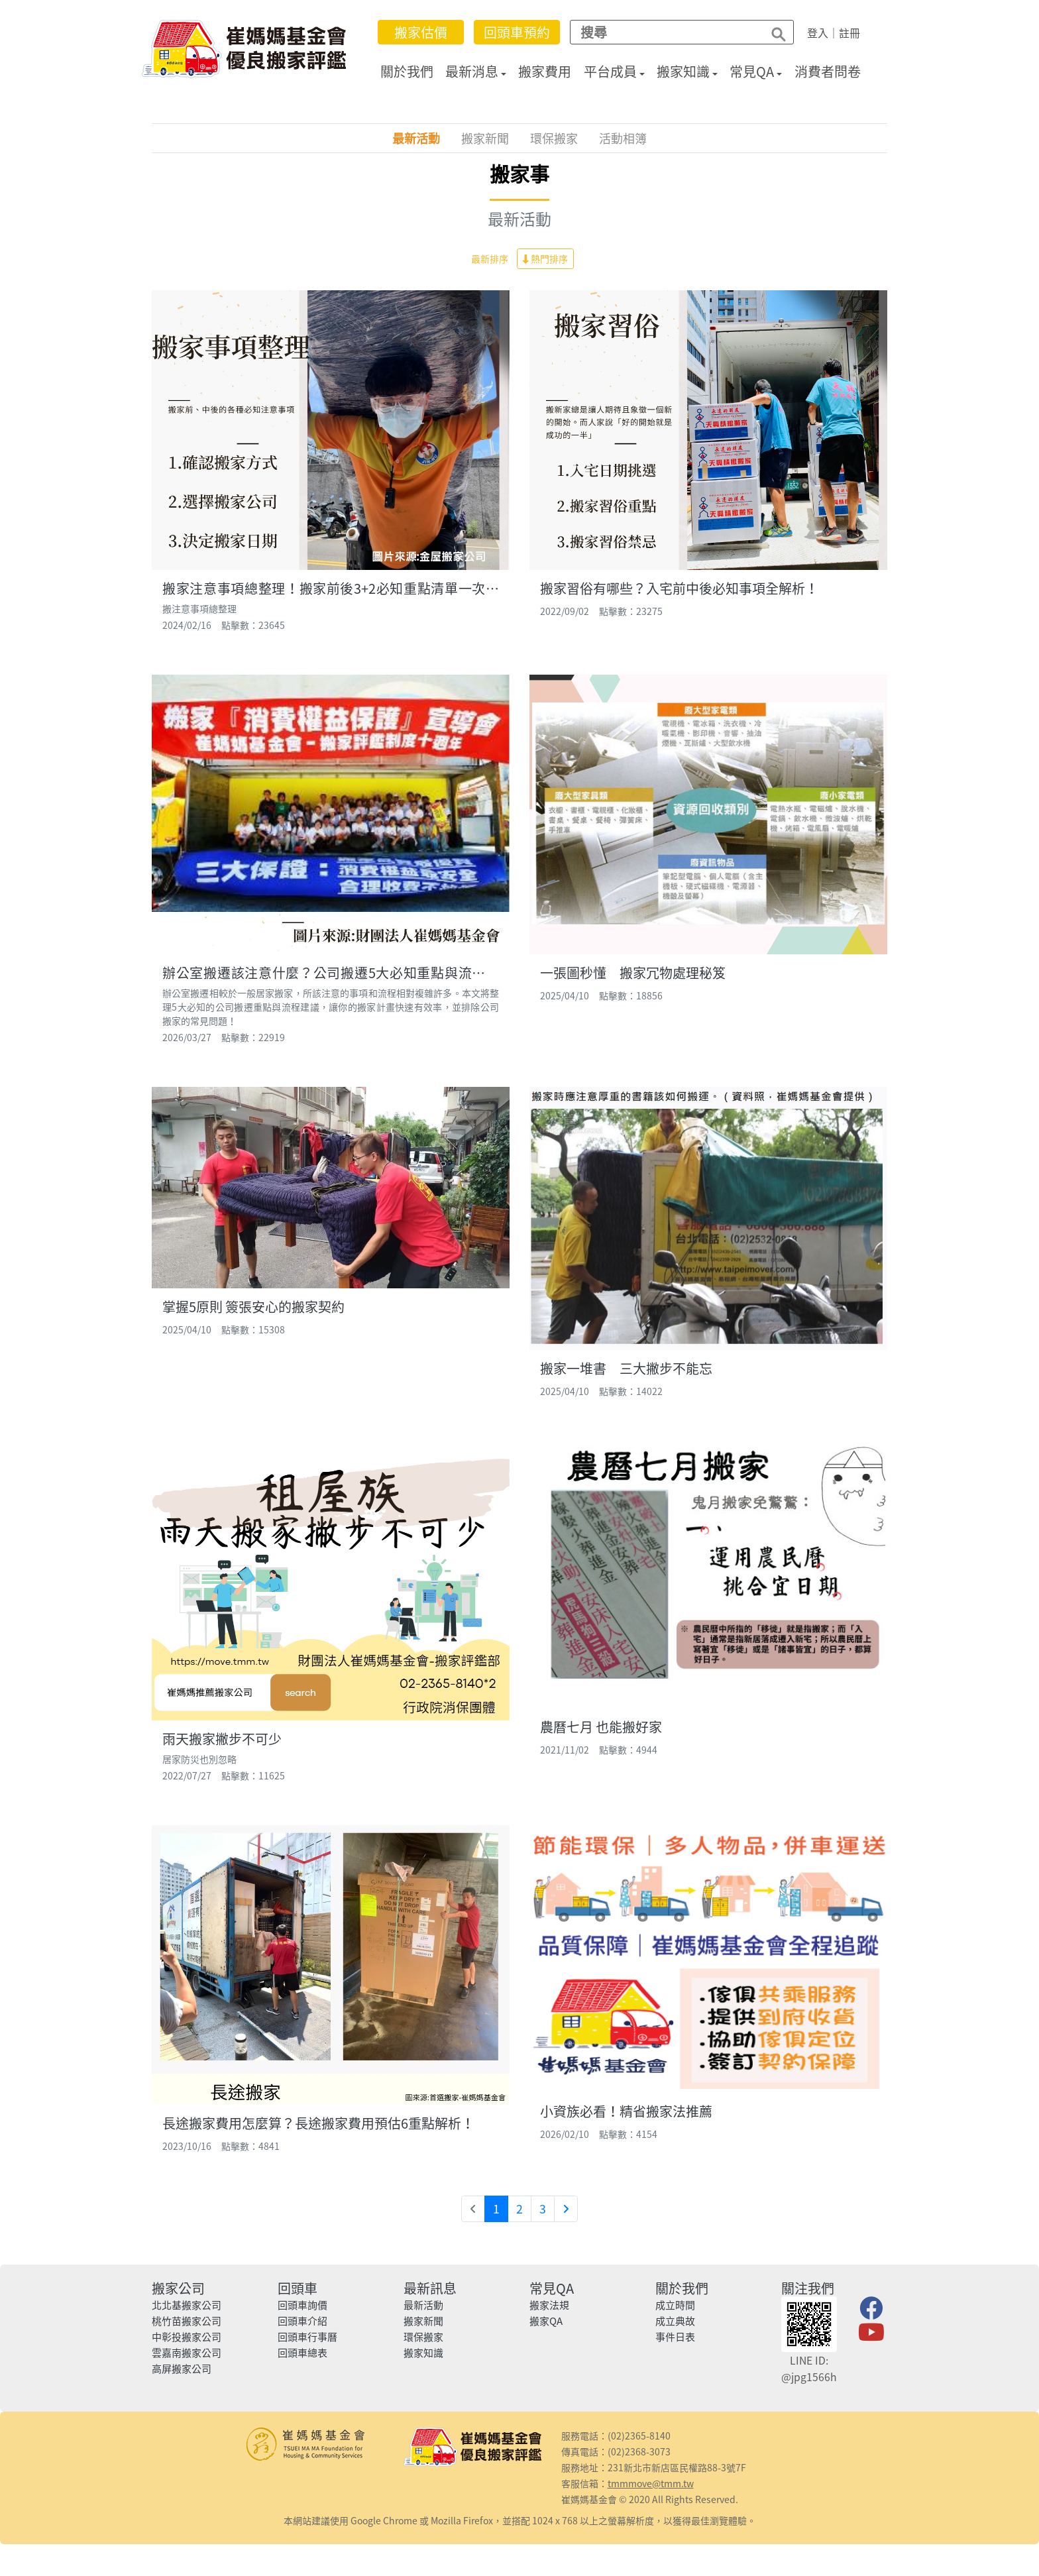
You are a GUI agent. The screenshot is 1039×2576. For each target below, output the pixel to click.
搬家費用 (546, 71)
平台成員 (611, 71)
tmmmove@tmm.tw (651, 2483)
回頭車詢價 (302, 2305)
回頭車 (297, 2288)
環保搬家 (554, 138)
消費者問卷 (829, 71)
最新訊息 (430, 2288)
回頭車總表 (302, 2352)
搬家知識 (684, 71)
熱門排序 (545, 258)
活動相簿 (623, 138)
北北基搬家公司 (186, 2305)
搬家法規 (549, 2305)
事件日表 (675, 2336)
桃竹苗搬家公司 (186, 2321)
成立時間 (675, 2305)
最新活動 (416, 138)
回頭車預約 (518, 32)
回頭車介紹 (302, 2321)
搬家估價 (422, 32)
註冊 (850, 32)
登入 (819, 32)
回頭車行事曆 (307, 2336)
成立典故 (675, 2321)
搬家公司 (178, 2288)
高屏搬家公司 (181, 2368)
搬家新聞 (485, 138)
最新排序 (489, 258)
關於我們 (408, 71)
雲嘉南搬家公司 (186, 2352)
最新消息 (473, 71)
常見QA (754, 71)
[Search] (664, 32)
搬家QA (546, 2321)
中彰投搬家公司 (186, 2336)
